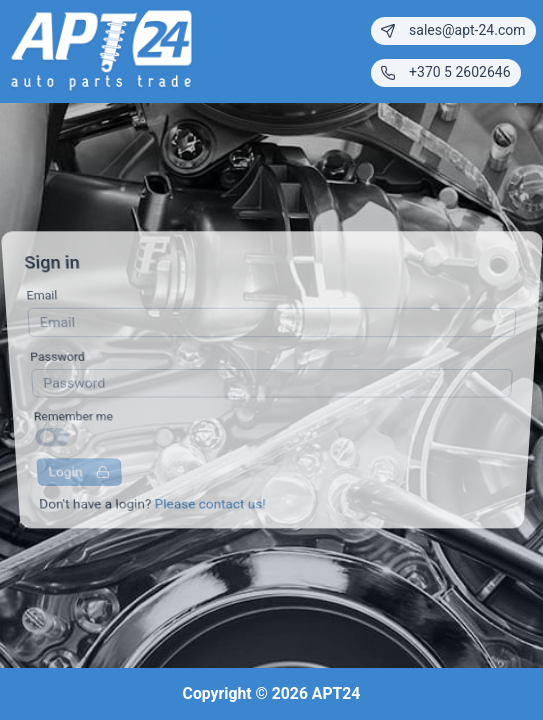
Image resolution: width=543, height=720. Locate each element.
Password (56, 359)
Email (40, 302)
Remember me (73, 413)
